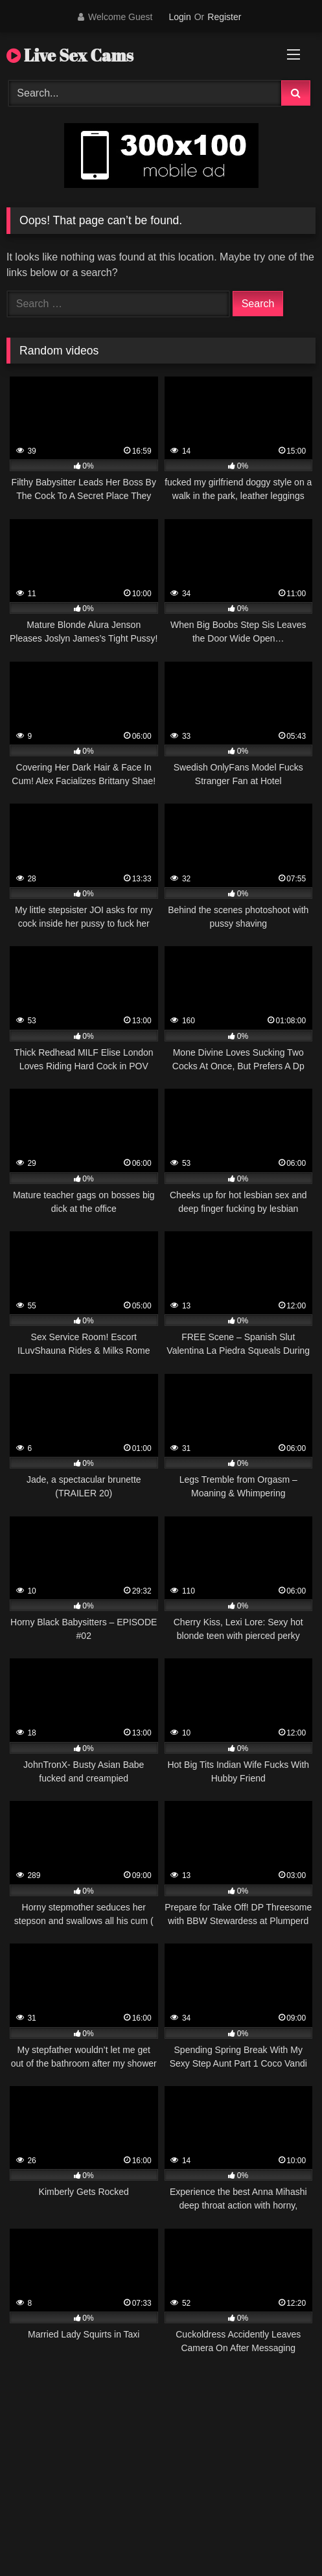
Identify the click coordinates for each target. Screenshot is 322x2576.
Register (224, 17)
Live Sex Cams (69, 55)
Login (179, 17)
